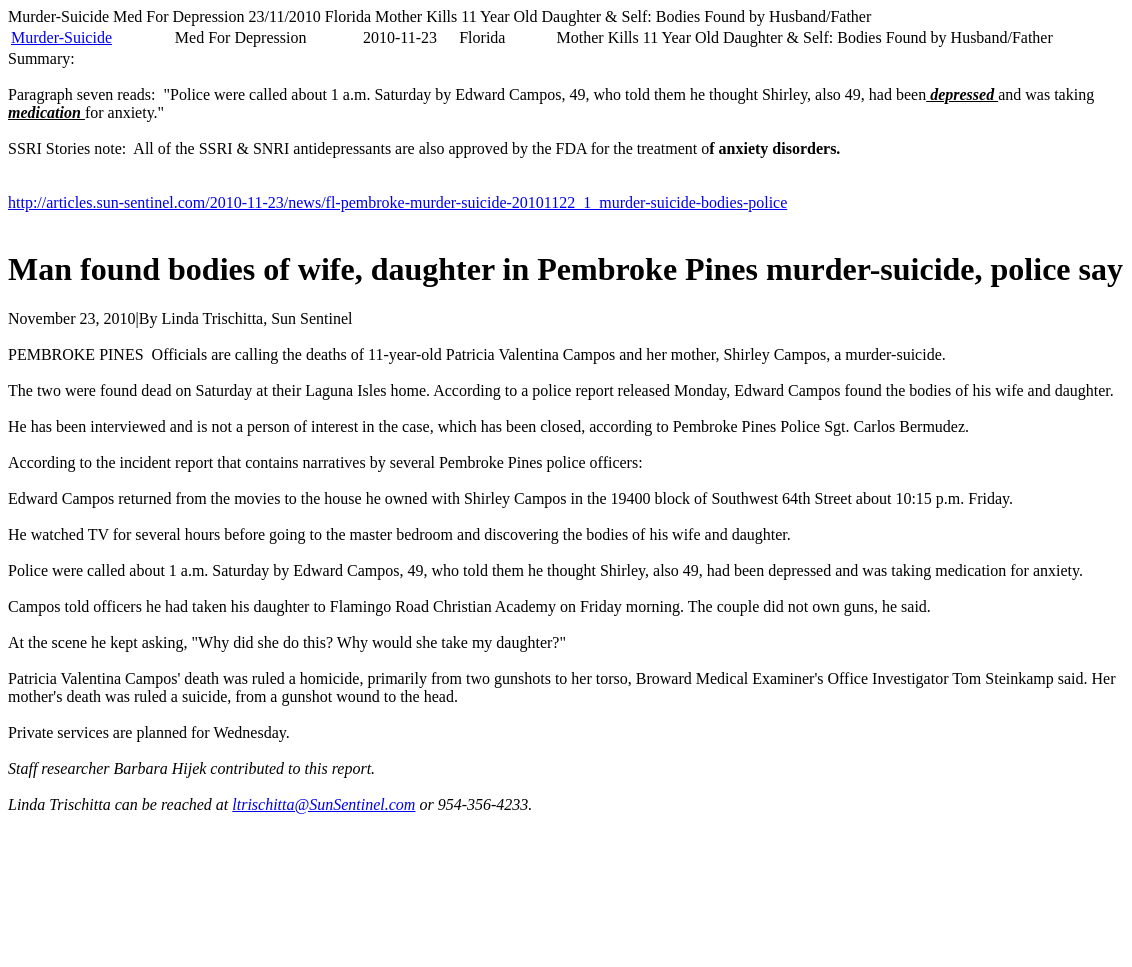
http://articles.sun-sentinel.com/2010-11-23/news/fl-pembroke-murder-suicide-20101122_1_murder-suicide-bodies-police (397, 202)
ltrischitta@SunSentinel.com (323, 804)
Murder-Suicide (61, 37)
